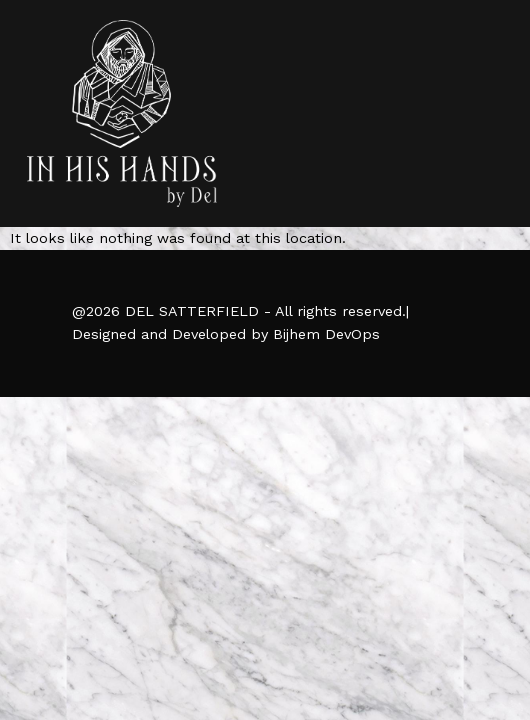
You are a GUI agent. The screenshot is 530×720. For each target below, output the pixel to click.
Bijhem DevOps (326, 334)
